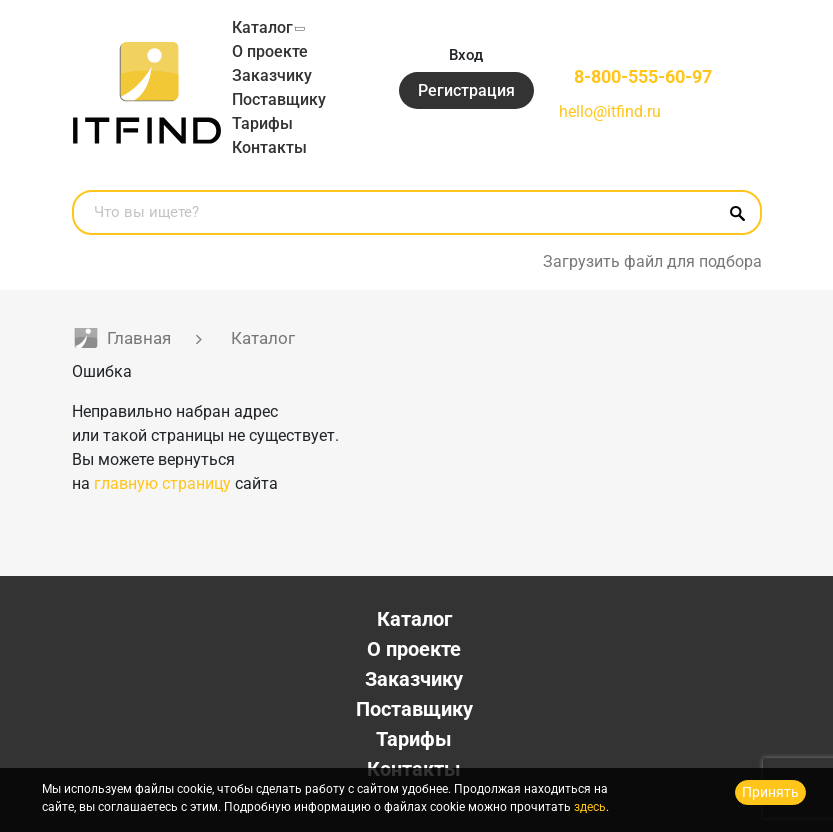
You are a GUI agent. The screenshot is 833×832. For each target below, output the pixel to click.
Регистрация (466, 90)
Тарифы (262, 123)
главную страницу (162, 483)
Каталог (262, 27)
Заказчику (272, 75)
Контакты (269, 147)
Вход (466, 55)
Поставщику (279, 99)
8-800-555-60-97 (643, 76)
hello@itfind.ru (610, 111)
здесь (590, 807)
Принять (770, 792)
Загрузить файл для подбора (652, 261)
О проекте (270, 51)
